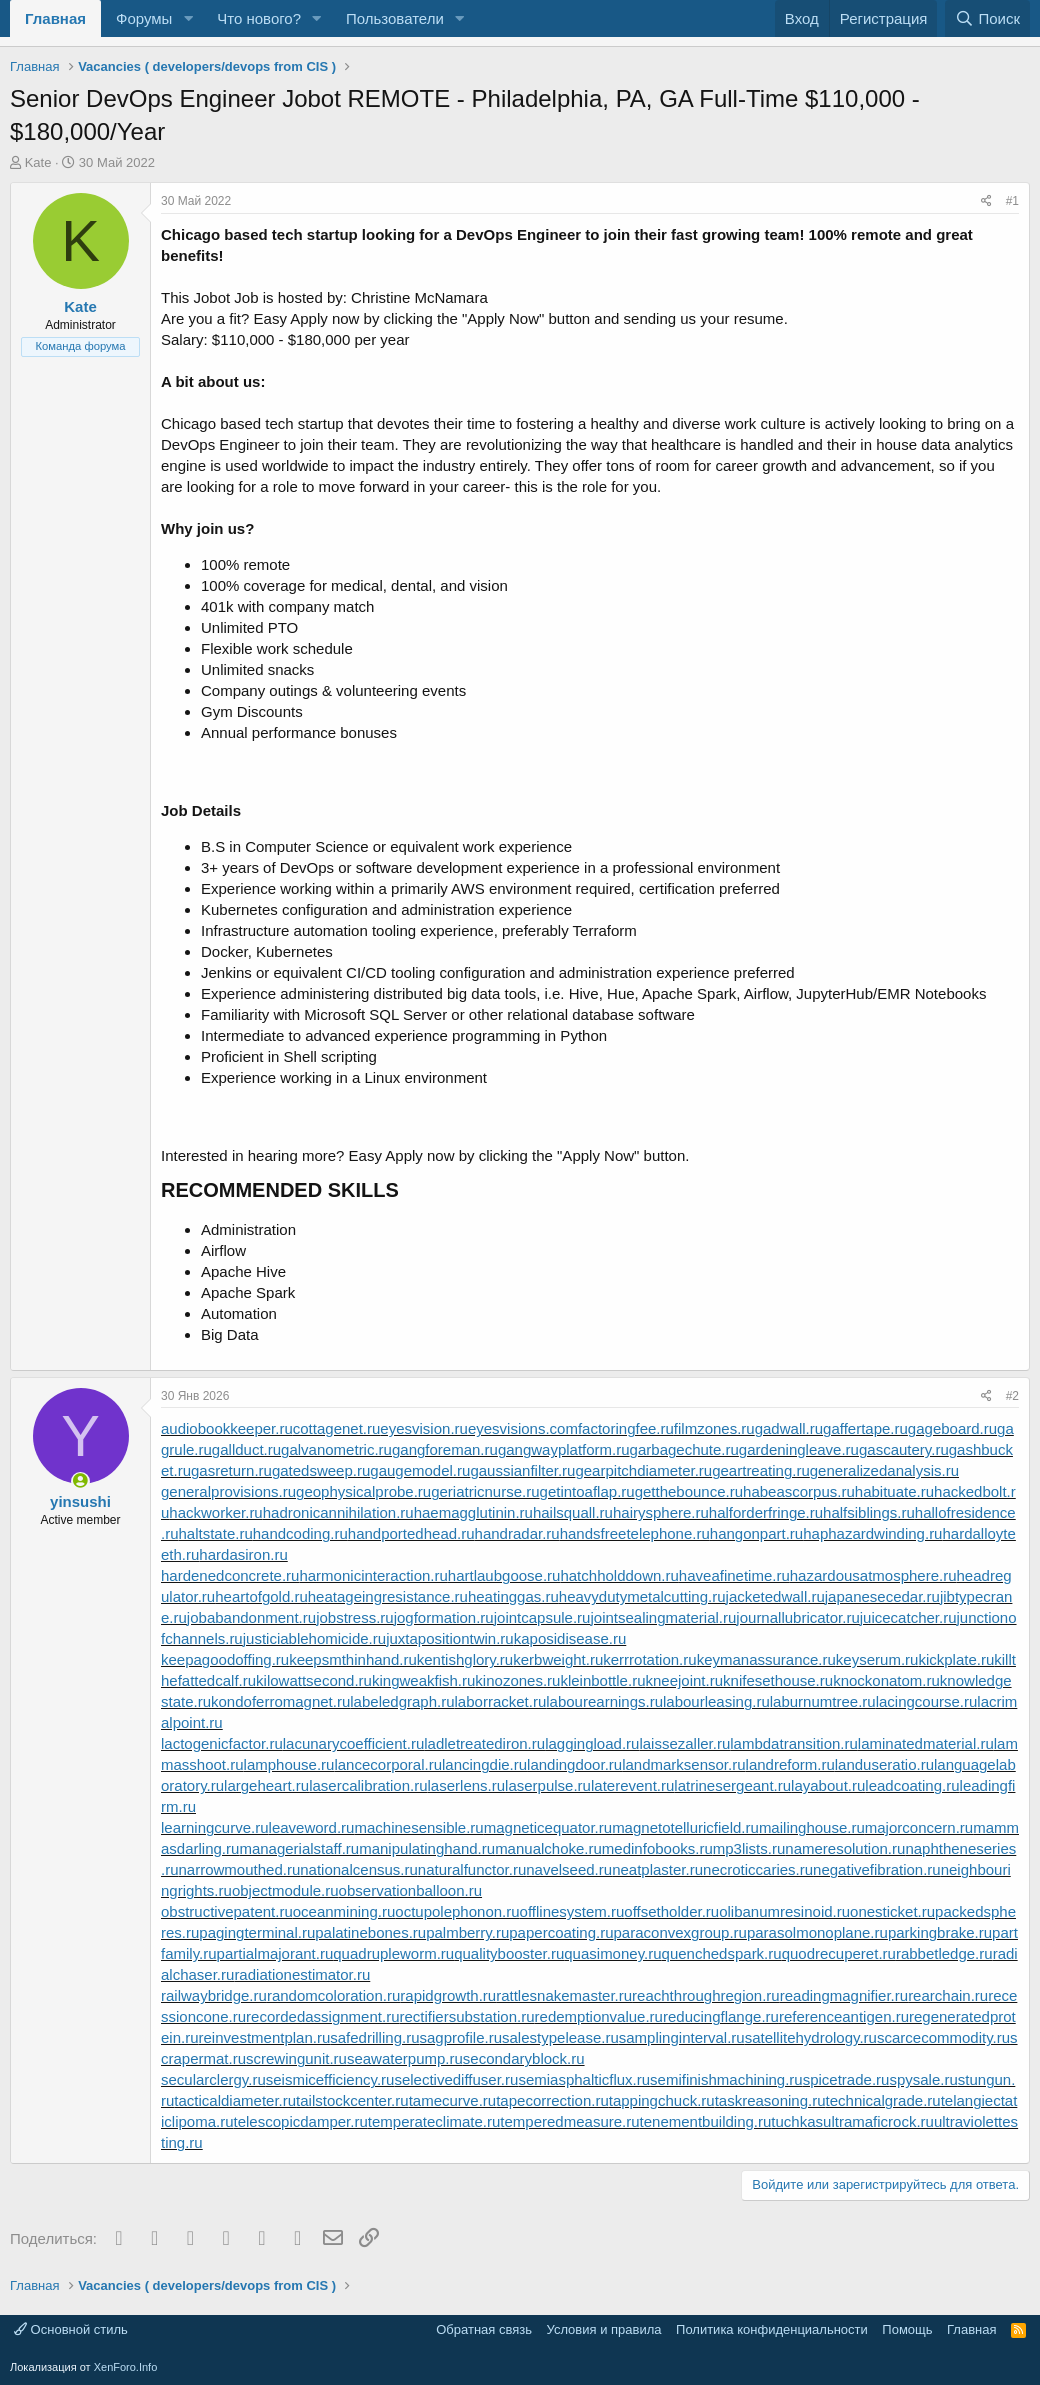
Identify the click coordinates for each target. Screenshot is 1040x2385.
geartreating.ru (761, 1470)
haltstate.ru (216, 1533)
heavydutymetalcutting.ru (642, 1596)
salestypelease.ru (560, 2037)
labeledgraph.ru (402, 1701)
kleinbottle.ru (602, 1680)
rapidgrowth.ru (448, 1995)
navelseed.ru (569, 1869)
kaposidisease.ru (570, 1638)
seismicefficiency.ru (330, 2079)
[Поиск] (987, 18)
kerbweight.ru (558, 1659)
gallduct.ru (246, 1449)
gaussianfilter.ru (522, 1470)
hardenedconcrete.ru (230, 1575)
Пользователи (395, 18)
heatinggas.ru (513, 1596)
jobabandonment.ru (251, 1617)
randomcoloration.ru (333, 1995)
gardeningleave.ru (799, 1449)
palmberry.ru (467, 1932)
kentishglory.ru (465, 1659)
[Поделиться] (986, 201)
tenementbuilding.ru (706, 2121)
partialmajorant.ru (275, 1953)
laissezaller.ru (684, 1743)
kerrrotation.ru (649, 1659)
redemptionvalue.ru (599, 2016)
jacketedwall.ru (775, 1596)
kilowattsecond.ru (314, 1680)
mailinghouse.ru (812, 1827)
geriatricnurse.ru (485, 1491)
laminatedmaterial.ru (926, 1743)
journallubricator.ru (797, 1617)
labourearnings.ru (604, 1701)
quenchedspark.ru (722, 1953)
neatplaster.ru (657, 1869)
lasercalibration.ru (368, 1785)
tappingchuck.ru (662, 2100)
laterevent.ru (632, 1785)
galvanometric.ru (336, 1449)
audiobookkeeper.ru (227, 1428)
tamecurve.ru (453, 2100)
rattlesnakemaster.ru (564, 1995)
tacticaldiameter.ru (235, 2100)
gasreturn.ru (231, 1470)
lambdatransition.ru (794, 1743)
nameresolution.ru (845, 1848)
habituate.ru (894, 1491)
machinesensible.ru (418, 1827)
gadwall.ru (789, 1428)
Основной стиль (71, 2329)
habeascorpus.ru (799, 1491)
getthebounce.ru (689, 1491)
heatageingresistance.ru (388, 1596)
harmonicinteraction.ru (373, 1575)
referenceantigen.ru (844, 2016)
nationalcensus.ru (359, 1869)
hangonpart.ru (756, 1533)
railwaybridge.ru (214, 1995)
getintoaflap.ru (587, 1491)
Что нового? (259, 18)
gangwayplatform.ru (564, 1449)
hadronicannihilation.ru (338, 1512)
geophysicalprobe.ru (363, 1491)
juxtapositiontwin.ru (450, 1638)
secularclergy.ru (213, 2079)
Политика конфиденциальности (772, 2329)
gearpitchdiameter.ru (643, 1470)
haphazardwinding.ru (872, 1533)
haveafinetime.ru (734, 1575)
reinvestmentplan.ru (265, 2037)
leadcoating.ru (912, 1785)
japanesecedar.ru (882, 1596)
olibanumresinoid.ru (784, 1911)
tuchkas (797, 2121)
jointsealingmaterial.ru (663, 1617)
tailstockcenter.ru (352, 2100)
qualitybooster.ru (509, 1953)
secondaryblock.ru (524, 2058)
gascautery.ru (904, 1449)
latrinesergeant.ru (732, 1785)
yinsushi (80, 1501)
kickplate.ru (956, 1659)
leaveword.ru (312, 1827)
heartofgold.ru (261, 1596)
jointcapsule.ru (542, 1617)
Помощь (907, 2329)
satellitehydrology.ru (811, 2037)
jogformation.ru (444, 1617)
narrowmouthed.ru (240, 1869)
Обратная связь (484, 2329)
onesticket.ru (892, 1911)
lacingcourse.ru (927, 1701)
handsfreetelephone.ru (635, 1533)
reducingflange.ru (721, 2016)
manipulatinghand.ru (427, 1848)
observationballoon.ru (410, 1890)
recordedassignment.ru (322, 2016)
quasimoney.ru (612, 1953)
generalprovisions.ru (228, 1491)
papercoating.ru (561, 1932)
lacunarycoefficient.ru (353, 1743)
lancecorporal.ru (388, 1764)
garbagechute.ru (684, 1449)
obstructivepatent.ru (227, 1911)
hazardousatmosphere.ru (873, 1575)
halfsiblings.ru (869, 1512)
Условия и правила (604, 2329)
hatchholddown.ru (619, 1575)
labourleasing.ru (716, 1701)
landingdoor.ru (574, 1764)
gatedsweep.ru (321, 1470)
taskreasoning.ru (770, 2100)
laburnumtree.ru (823, 1701)
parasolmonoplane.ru (817, 1932)
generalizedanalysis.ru (884, 1470)
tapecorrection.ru (552, 2100)
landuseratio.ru (884, 1764)
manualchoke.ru (548, 1848)
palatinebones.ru (370, 1932)
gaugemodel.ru (420, 1470)
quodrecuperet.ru (839, 1953)
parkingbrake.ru (940, 1932)
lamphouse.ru (289, 1764)
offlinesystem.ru (572, 1911)
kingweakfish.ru (423, 1680)
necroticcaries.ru (758, 1869)
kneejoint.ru (684, 1680)
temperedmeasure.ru (569, 2121)
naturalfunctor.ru (472, 1869)
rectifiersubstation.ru (466, 2016)
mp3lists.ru (749, 1848)
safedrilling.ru (374, 2037)
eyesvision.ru (424, 1428)
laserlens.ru (467, 1785)
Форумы (144, 18)
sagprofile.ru (460, 2037)
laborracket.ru (501, 1701)
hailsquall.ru (573, 1512)
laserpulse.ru (548, 1785)
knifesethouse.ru (778, 1680)
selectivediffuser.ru (456, 2079)
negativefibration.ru (877, 1869)
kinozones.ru (517, 1680)
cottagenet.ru (337, 1428)
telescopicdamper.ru (301, 2121)
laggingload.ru (592, 1743)
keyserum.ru (877, 1659)
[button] (188, 18)
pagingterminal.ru (257, 1932)
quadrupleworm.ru (393, 1953)
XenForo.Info (126, 2367)
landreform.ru (790, 1764)
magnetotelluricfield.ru (685, 1827)
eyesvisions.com (523, 1428)
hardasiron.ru (243, 1554)
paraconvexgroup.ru (680, 1932)
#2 (1012, 1396)
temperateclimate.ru (434, 2121)
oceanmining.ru (344, 1911)
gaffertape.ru (865, 1428)
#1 (1012, 201)
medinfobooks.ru (657, 1848)
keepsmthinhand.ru (353, 1659)
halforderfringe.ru (766, 1512)
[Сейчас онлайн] (80, 1480)
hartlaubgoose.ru (504, 1575)
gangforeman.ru (445, 1449)
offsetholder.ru (671, 1911)
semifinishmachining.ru (726, 2079)
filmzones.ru (714, 1428)
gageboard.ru (952, 1428)
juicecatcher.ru (908, 1617)
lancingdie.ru (484, 1764)
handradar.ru (517, 1533)
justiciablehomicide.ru (314, 1638)
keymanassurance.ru (766, 1659)
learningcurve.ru (215, 1827)
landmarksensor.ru (683, 1764)
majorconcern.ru (919, 1827)
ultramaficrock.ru (878, 2121)
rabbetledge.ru (944, 1953)
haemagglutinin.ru (473, 1512)
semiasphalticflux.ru (584, 2079)
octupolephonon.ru (457, 1911)
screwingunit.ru (296, 2058)
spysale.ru (923, 2079)
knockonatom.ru (886, 1680)
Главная (55, 18)
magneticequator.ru (548, 1827)
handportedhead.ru (411, 1533)
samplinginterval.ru (682, 2037)
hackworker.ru (215, 1512)
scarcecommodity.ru (943, 2037)
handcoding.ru (300, 1533)
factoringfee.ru (626, 1428)
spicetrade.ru (846, 2079)
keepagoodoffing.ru (225, 1659)
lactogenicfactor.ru (222, 1743)
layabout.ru (828, 1785)
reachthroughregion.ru (706, 1995)
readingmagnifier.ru (844, 1995)
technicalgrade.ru (883, 2100)
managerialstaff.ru (299, 1848)
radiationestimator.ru (302, 1974)
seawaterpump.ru (405, 2058)
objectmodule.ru (285, 1890)
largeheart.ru (266, 1785)
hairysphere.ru (661, 1512)
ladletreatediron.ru (484, 1743)
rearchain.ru (948, 1995)
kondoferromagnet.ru (280, 1701)
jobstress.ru (355, 1617)
